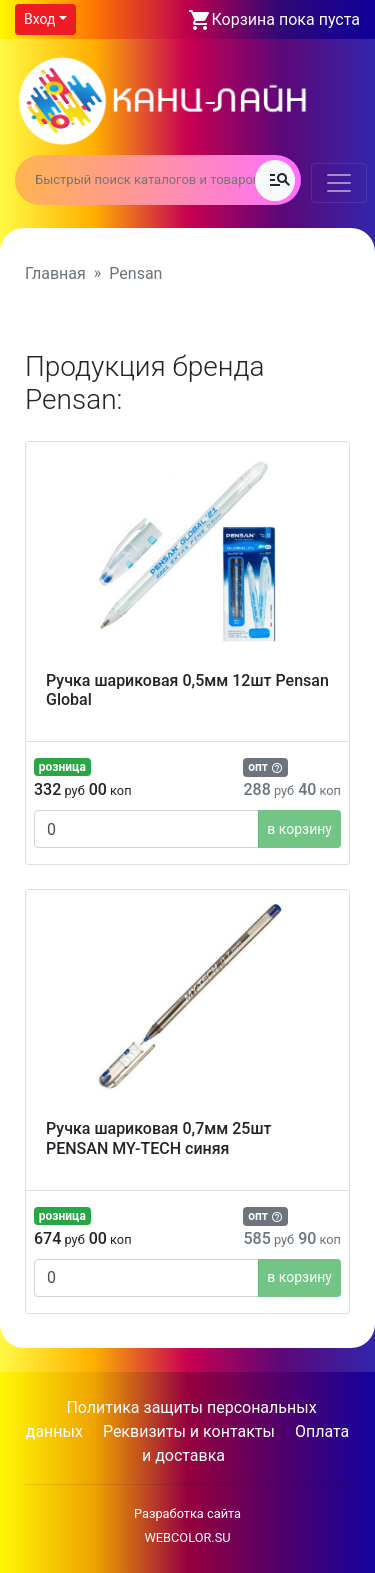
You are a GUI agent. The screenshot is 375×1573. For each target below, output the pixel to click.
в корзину (299, 829)
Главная (55, 273)
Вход (39, 19)
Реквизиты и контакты (189, 1431)
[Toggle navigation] (339, 183)
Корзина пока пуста (286, 19)
